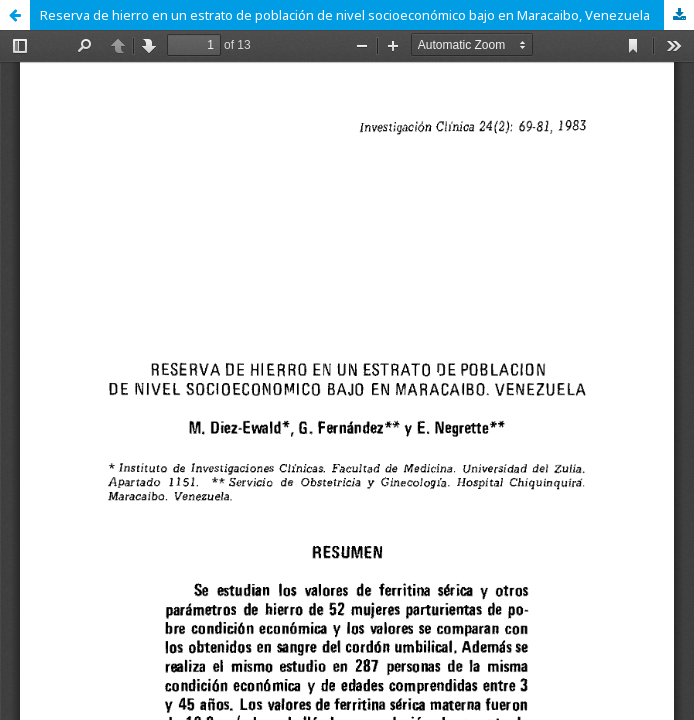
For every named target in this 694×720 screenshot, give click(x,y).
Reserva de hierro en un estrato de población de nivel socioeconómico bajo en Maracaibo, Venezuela (345, 15)
